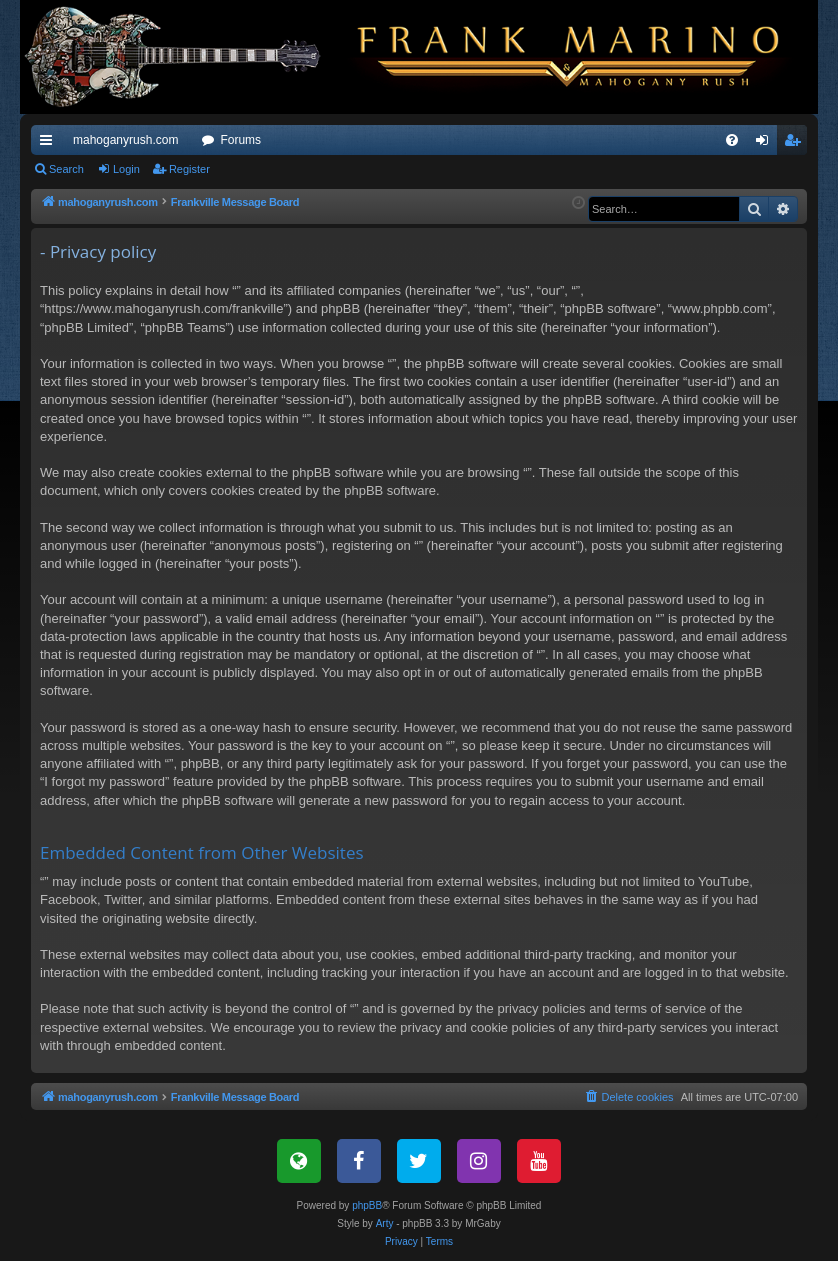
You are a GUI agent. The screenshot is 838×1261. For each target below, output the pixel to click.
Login (126, 169)
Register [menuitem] (796, 144)
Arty (385, 1223)
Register (189, 169)
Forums (240, 140)
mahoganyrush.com (125, 140)
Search (66, 169)
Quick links (50, 144)
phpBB (367, 1205)
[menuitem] (732, 140)
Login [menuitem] (766, 144)
